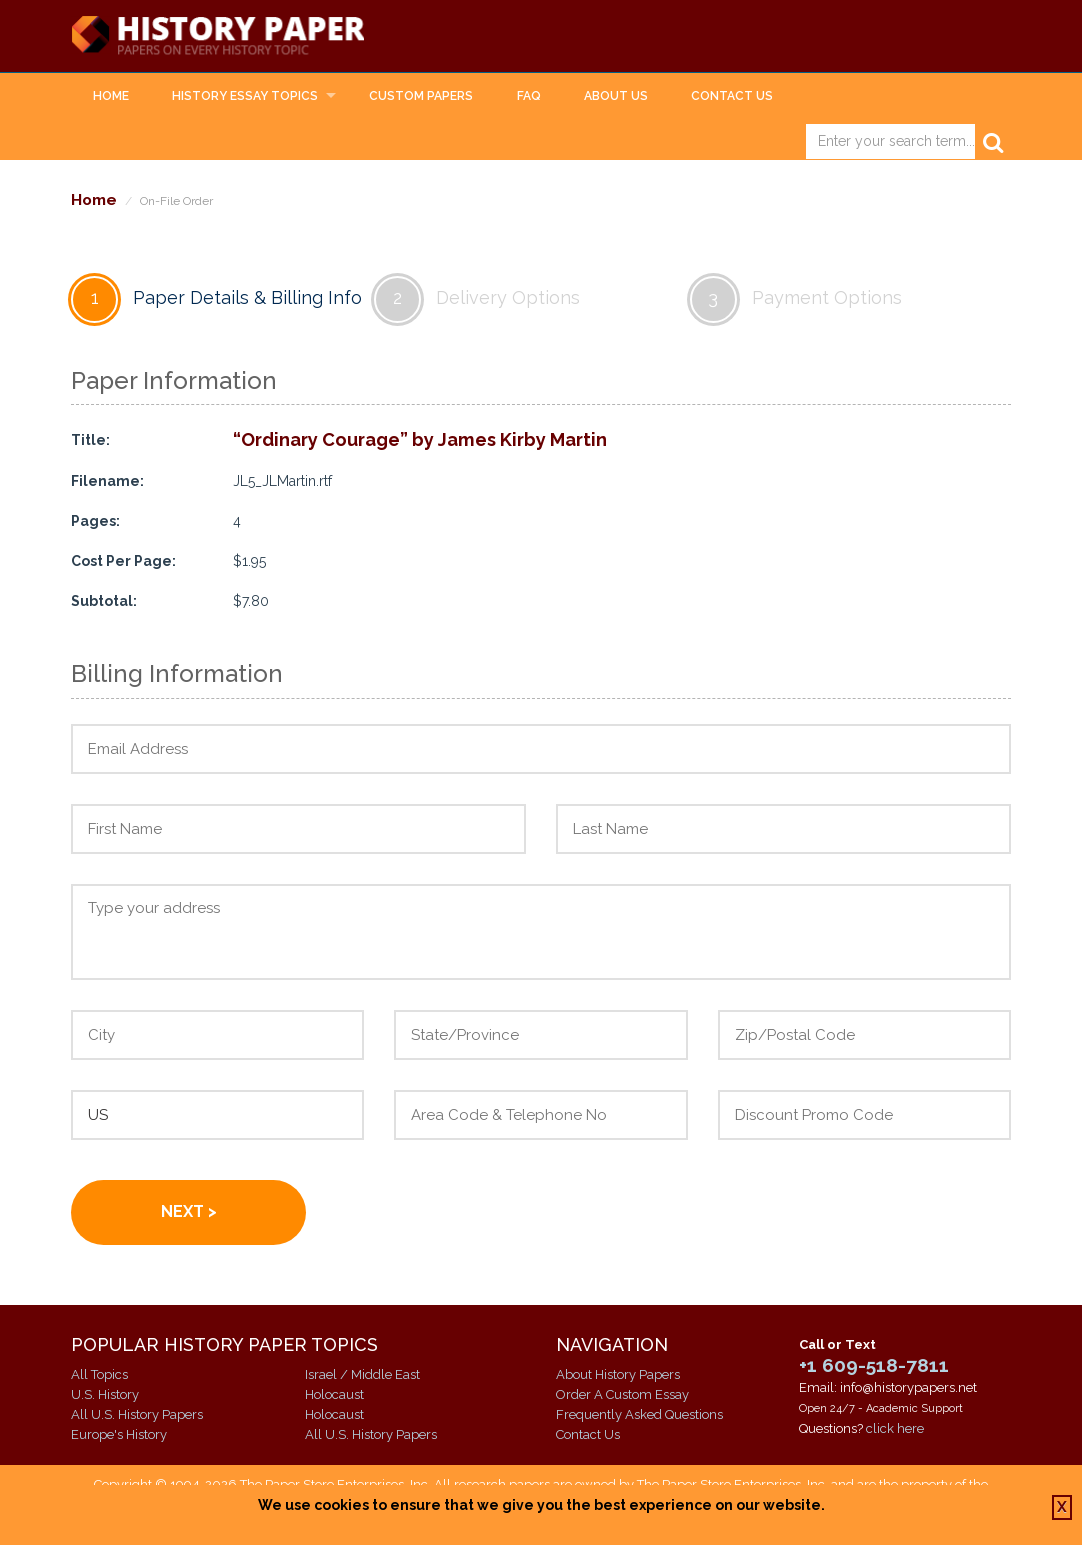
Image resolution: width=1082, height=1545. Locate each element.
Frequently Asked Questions (639, 1414)
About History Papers (618, 1374)
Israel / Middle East (362, 1374)
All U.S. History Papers (137, 1414)
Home (111, 96)
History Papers (227, 36)
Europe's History (119, 1434)
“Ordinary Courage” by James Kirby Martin (420, 440)
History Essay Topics (245, 96)
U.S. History (105, 1394)
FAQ (529, 96)
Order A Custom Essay (622, 1394)
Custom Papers (421, 96)
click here (895, 1428)
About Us (616, 96)
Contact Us (732, 96)
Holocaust (334, 1394)
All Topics (99, 1374)
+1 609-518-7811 (874, 1365)
